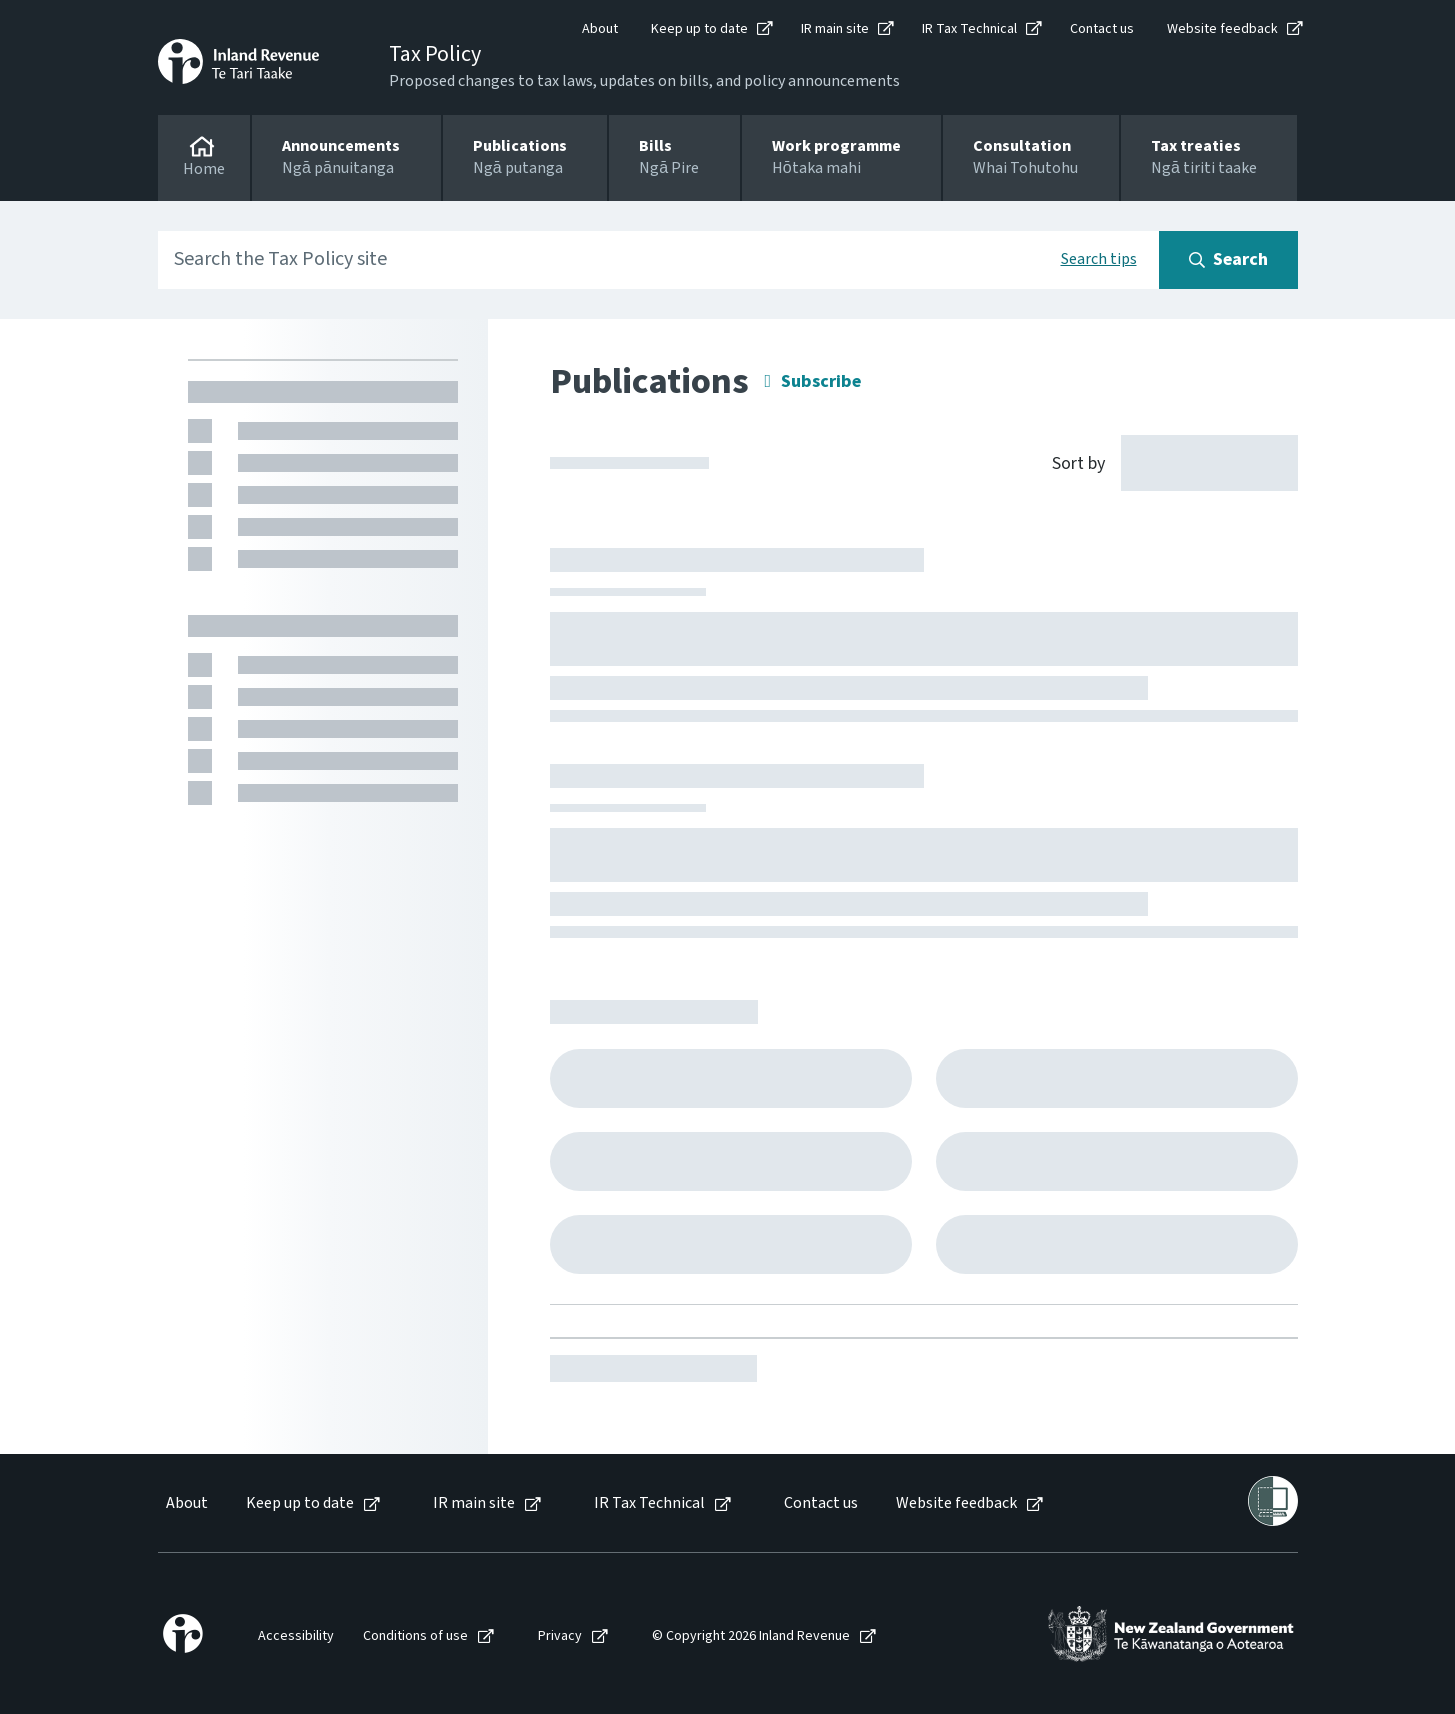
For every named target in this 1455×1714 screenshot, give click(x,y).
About (600, 29)
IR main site (835, 29)
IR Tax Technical (969, 29)
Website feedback (1222, 29)
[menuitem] (185, 1503)
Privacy (560, 1636)
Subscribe (821, 381)
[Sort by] (1163, 462)
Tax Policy (435, 54)
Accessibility (296, 1636)
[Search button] (1228, 260)
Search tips (1099, 259)
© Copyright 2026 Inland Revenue (751, 1636)
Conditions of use (415, 1636)
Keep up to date (699, 29)
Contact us (1102, 29)
